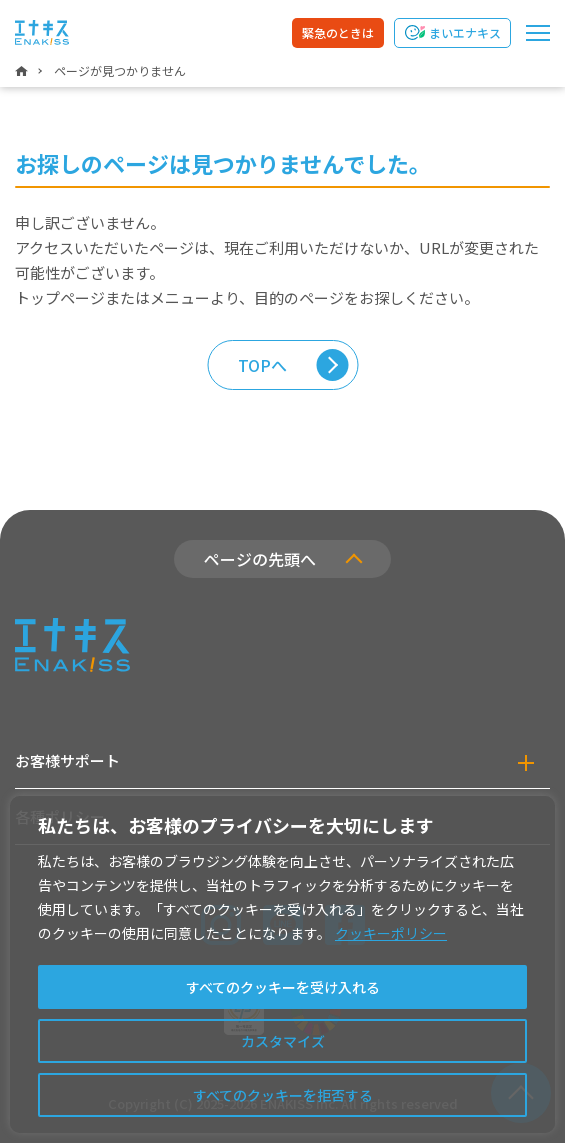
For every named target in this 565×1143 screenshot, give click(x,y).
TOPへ (262, 365)
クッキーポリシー (391, 933)
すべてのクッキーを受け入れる (283, 987)
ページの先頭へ (260, 559)
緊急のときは (338, 32)
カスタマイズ (283, 1041)
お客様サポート (67, 760)
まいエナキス (465, 32)
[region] (282, 964)
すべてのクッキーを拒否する (283, 1095)
